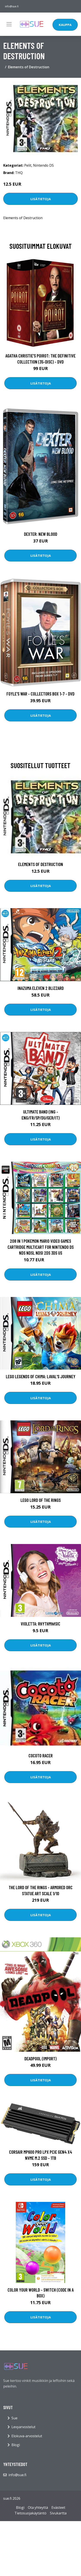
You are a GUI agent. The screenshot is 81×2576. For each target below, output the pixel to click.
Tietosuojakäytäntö (30, 2513)
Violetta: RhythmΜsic (40, 1623)
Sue (14, 2418)
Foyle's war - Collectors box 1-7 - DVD (40, 693)
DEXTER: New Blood (40, 534)
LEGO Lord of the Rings (41, 1500)
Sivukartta (58, 2513)
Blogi (15, 2444)
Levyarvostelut (23, 2426)
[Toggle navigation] (9, 24)
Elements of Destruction (40, 864)
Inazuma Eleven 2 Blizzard (40, 988)
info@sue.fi (12, 6)
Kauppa (65, 24)
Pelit (27, 165)
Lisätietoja (40, 199)
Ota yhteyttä (38, 2507)
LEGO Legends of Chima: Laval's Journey (40, 1376)
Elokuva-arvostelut (26, 2436)
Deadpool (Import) (40, 2058)
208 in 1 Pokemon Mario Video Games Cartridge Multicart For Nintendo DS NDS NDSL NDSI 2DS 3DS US (41, 1246)
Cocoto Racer (41, 1755)
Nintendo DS (43, 165)
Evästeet (58, 2507)
